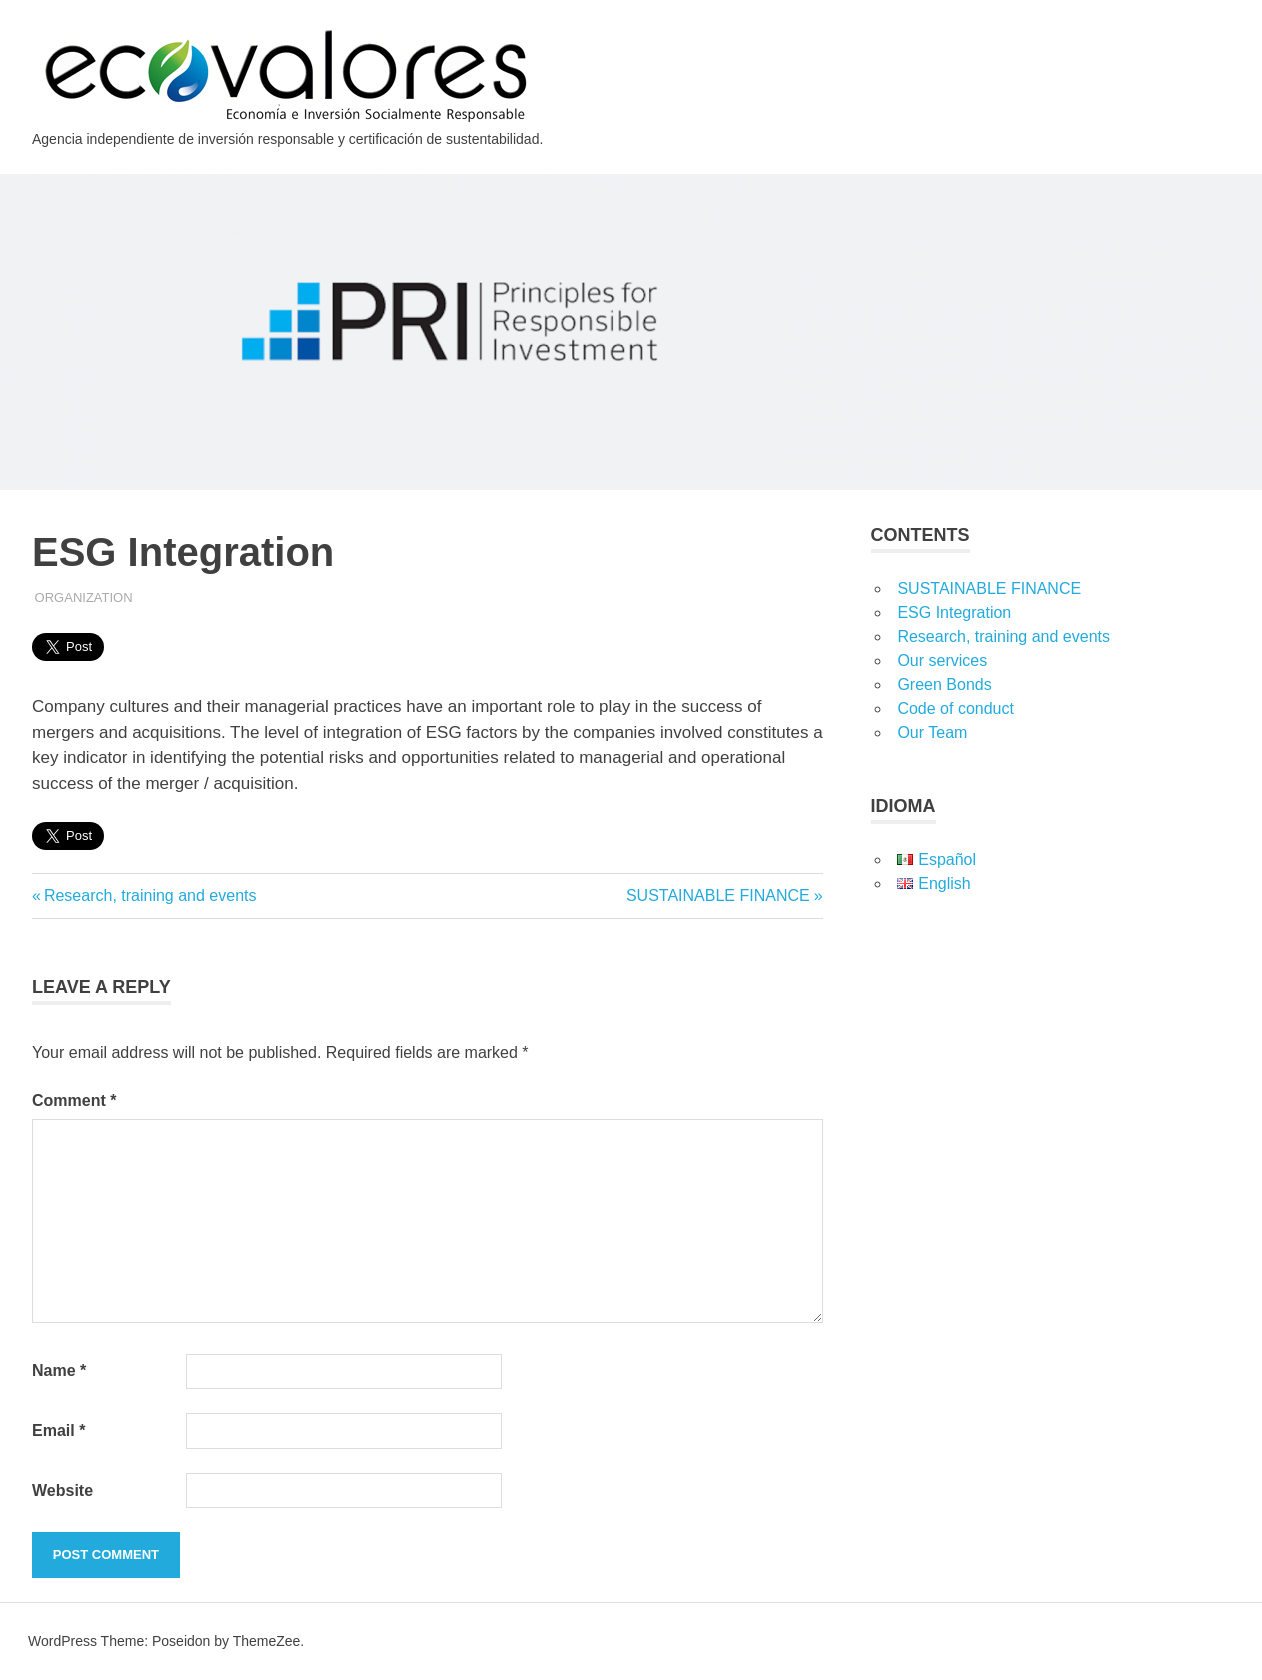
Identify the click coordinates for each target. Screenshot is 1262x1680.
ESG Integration (954, 612)
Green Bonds (944, 684)
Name (59, 1370)
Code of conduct (955, 708)
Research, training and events (150, 895)
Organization (84, 597)
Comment (74, 1100)
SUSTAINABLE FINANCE (718, 895)
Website (62, 1490)
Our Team (932, 732)
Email (58, 1430)
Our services (942, 660)
